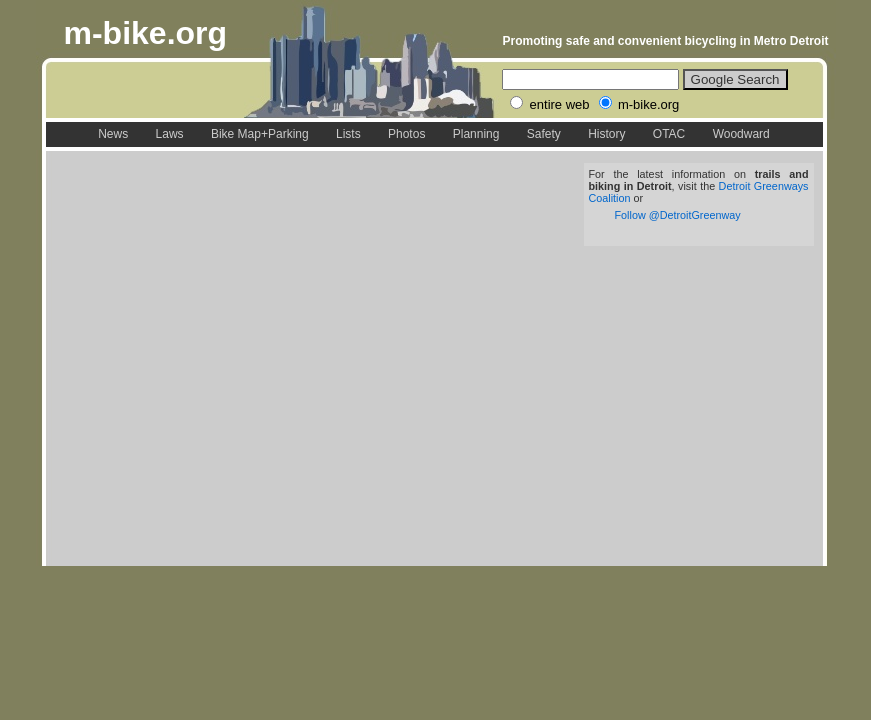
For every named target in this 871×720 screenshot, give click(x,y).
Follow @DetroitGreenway (678, 215)
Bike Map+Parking (260, 134)
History (606, 134)
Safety (544, 134)
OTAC (669, 134)
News (113, 134)
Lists (348, 134)
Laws (170, 134)
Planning (476, 134)
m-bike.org (146, 33)
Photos (406, 134)
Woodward (741, 134)
